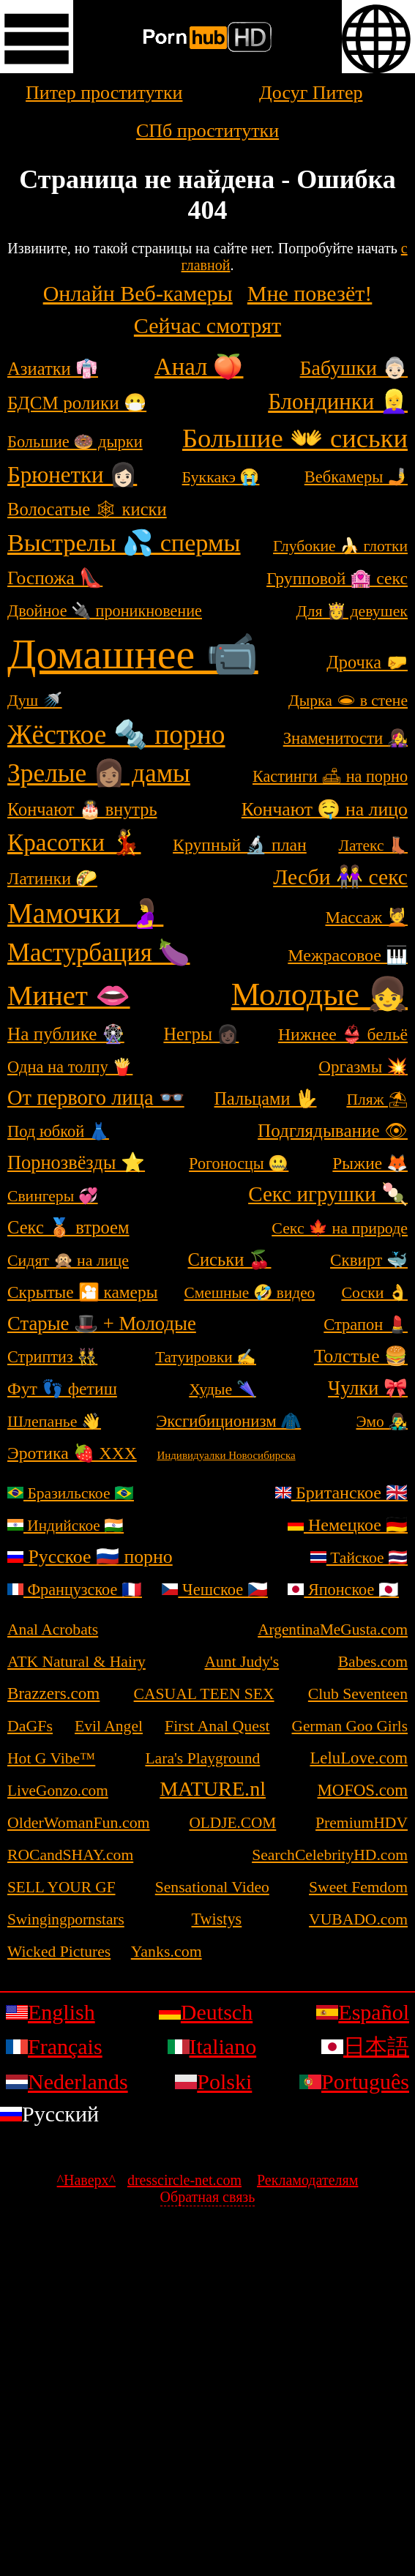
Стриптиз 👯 (52, 1357)
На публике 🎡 (65, 1034)
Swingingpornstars (65, 1919)
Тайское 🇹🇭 (359, 1558)
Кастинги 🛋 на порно (330, 776)
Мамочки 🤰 (85, 913)
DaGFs (30, 1726)
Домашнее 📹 (132, 654)
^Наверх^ (86, 2180)
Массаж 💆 (366, 917)
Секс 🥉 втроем (68, 1227)
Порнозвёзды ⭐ (76, 1162)
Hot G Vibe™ (51, 1758)
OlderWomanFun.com (78, 1822)
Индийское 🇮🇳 (65, 1525)
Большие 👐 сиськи (295, 438)
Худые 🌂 (222, 1389)
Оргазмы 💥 (363, 1066)
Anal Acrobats (52, 1629)
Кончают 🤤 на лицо (325, 809)
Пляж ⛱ (377, 1099)
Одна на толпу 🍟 (69, 1067)
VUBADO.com (358, 1919)
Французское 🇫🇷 (74, 1589)
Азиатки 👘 (52, 368)
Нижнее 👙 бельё (343, 1034)
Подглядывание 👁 (333, 1130)
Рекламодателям (307, 2180)
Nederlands (67, 2081)
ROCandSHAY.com (70, 1855)
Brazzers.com (53, 1693)
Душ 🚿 (34, 700)
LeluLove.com (359, 1758)
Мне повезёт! (310, 293)
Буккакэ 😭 (221, 477)
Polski (213, 2081)
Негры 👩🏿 (201, 1034)
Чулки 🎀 (368, 1388)
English (50, 2012)
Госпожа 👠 (54, 578)
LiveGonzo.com (57, 1790)
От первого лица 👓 (95, 1097)
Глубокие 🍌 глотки (340, 546)
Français (54, 2046)
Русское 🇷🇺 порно (90, 1556)
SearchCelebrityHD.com (330, 1855)
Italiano (212, 2046)
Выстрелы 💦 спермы (124, 542)
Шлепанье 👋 (54, 1421)
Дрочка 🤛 (367, 662)
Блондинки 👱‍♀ (338, 401)
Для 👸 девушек (352, 611)
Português (354, 2081)
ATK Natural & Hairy (76, 1661)
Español (362, 2012)
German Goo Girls (350, 1726)
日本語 (365, 2046)
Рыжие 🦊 (370, 1163)
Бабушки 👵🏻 (354, 367)
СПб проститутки (207, 130)
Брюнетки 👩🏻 (72, 475)
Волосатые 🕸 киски (87, 509)
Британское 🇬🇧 (341, 1492)
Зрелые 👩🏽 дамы (98, 773)
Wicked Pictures (59, 1951)
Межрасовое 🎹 (348, 955)
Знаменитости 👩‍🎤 (345, 738)
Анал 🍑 (198, 367)
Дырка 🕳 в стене (348, 700)
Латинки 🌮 (52, 878)
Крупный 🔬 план (240, 844)
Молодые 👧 (319, 994)
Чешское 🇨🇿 (214, 1589)
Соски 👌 (374, 1292)
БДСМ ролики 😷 (76, 403)
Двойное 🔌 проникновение (104, 611)
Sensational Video (212, 1887)
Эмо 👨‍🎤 (382, 1421)
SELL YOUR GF (61, 1887)
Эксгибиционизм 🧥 (228, 1421)
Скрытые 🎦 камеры (82, 1292)
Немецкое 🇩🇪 (348, 1524)
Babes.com (373, 1661)
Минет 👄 (68, 995)
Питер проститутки (104, 92)
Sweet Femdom (358, 1887)
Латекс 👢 (373, 845)
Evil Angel (109, 1726)
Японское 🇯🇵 (343, 1589)
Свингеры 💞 (52, 1196)
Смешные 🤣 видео (249, 1293)
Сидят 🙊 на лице (68, 1260)
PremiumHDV (361, 1823)
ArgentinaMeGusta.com (333, 1629)
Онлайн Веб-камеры (138, 293)
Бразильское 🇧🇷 (70, 1493)
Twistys (217, 1919)
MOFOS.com (363, 1790)
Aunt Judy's (241, 1661)
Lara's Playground (202, 1758)
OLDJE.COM (232, 1823)
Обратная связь (207, 2197)
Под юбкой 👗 (58, 1131)
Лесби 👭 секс (340, 877)
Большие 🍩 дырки (75, 442)
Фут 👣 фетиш (62, 1388)
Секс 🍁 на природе (340, 1228)
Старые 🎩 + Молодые (101, 1323)
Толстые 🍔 (361, 1356)
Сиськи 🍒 (230, 1259)
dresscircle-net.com (184, 2180)
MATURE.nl (213, 1788)
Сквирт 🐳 (369, 1259)
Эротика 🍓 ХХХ (72, 1453)
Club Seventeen (358, 1694)
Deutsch (206, 2012)
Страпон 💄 (366, 1324)
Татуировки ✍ (205, 1357)
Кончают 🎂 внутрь (82, 809)
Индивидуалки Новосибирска (226, 1455)
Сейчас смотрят (207, 325)
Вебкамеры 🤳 (356, 477)
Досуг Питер (310, 92)
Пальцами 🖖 (265, 1098)
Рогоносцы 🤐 (238, 1163)
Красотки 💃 (74, 842)
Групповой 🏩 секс (337, 578)
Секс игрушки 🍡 (328, 1194)
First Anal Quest (217, 1726)
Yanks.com (166, 1951)
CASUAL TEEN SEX (204, 1694)
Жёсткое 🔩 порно (116, 735)
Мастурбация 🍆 (98, 952)
